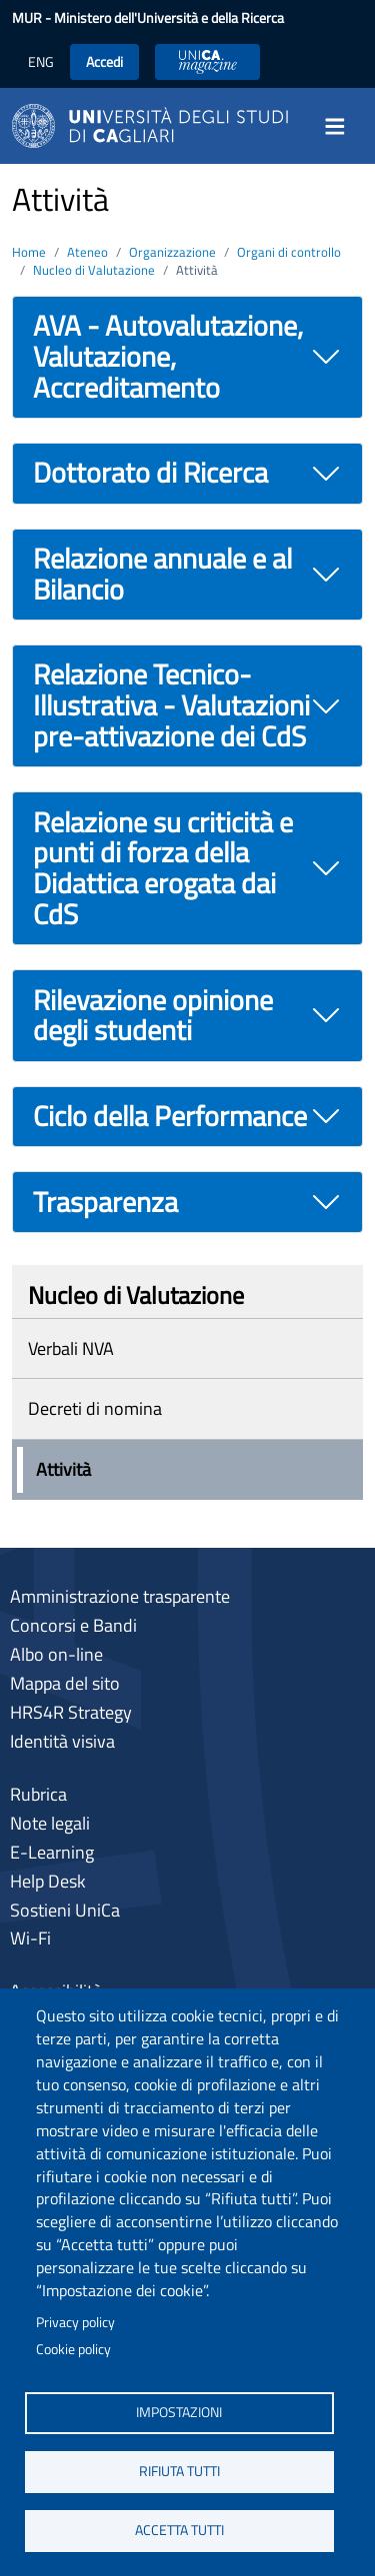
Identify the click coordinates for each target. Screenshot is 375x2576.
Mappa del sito (65, 1683)
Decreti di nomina (95, 1408)
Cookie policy (73, 2349)
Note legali (50, 1823)
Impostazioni (179, 2412)
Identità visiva (62, 1741)
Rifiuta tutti (179, 2471)
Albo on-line (56, 1654)
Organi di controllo (289, 252)
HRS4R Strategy (71, 1712)
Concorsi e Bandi (73, 1625)
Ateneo (87, 252)
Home (29, 252)
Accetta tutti (179, 2530)
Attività (63, 1469)
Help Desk (48, 1881)
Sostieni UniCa (65, 1910)
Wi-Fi (30, 1938)
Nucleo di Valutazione (94, 270)
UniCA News (207, 61)
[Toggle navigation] (341, 126)
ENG (41, 61)
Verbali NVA (71, 1348)
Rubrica (38, 1794)
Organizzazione (172, 252)
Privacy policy (75, 2322)
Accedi (104, 61)
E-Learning (52, 1852)
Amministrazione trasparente (120, 1596)
